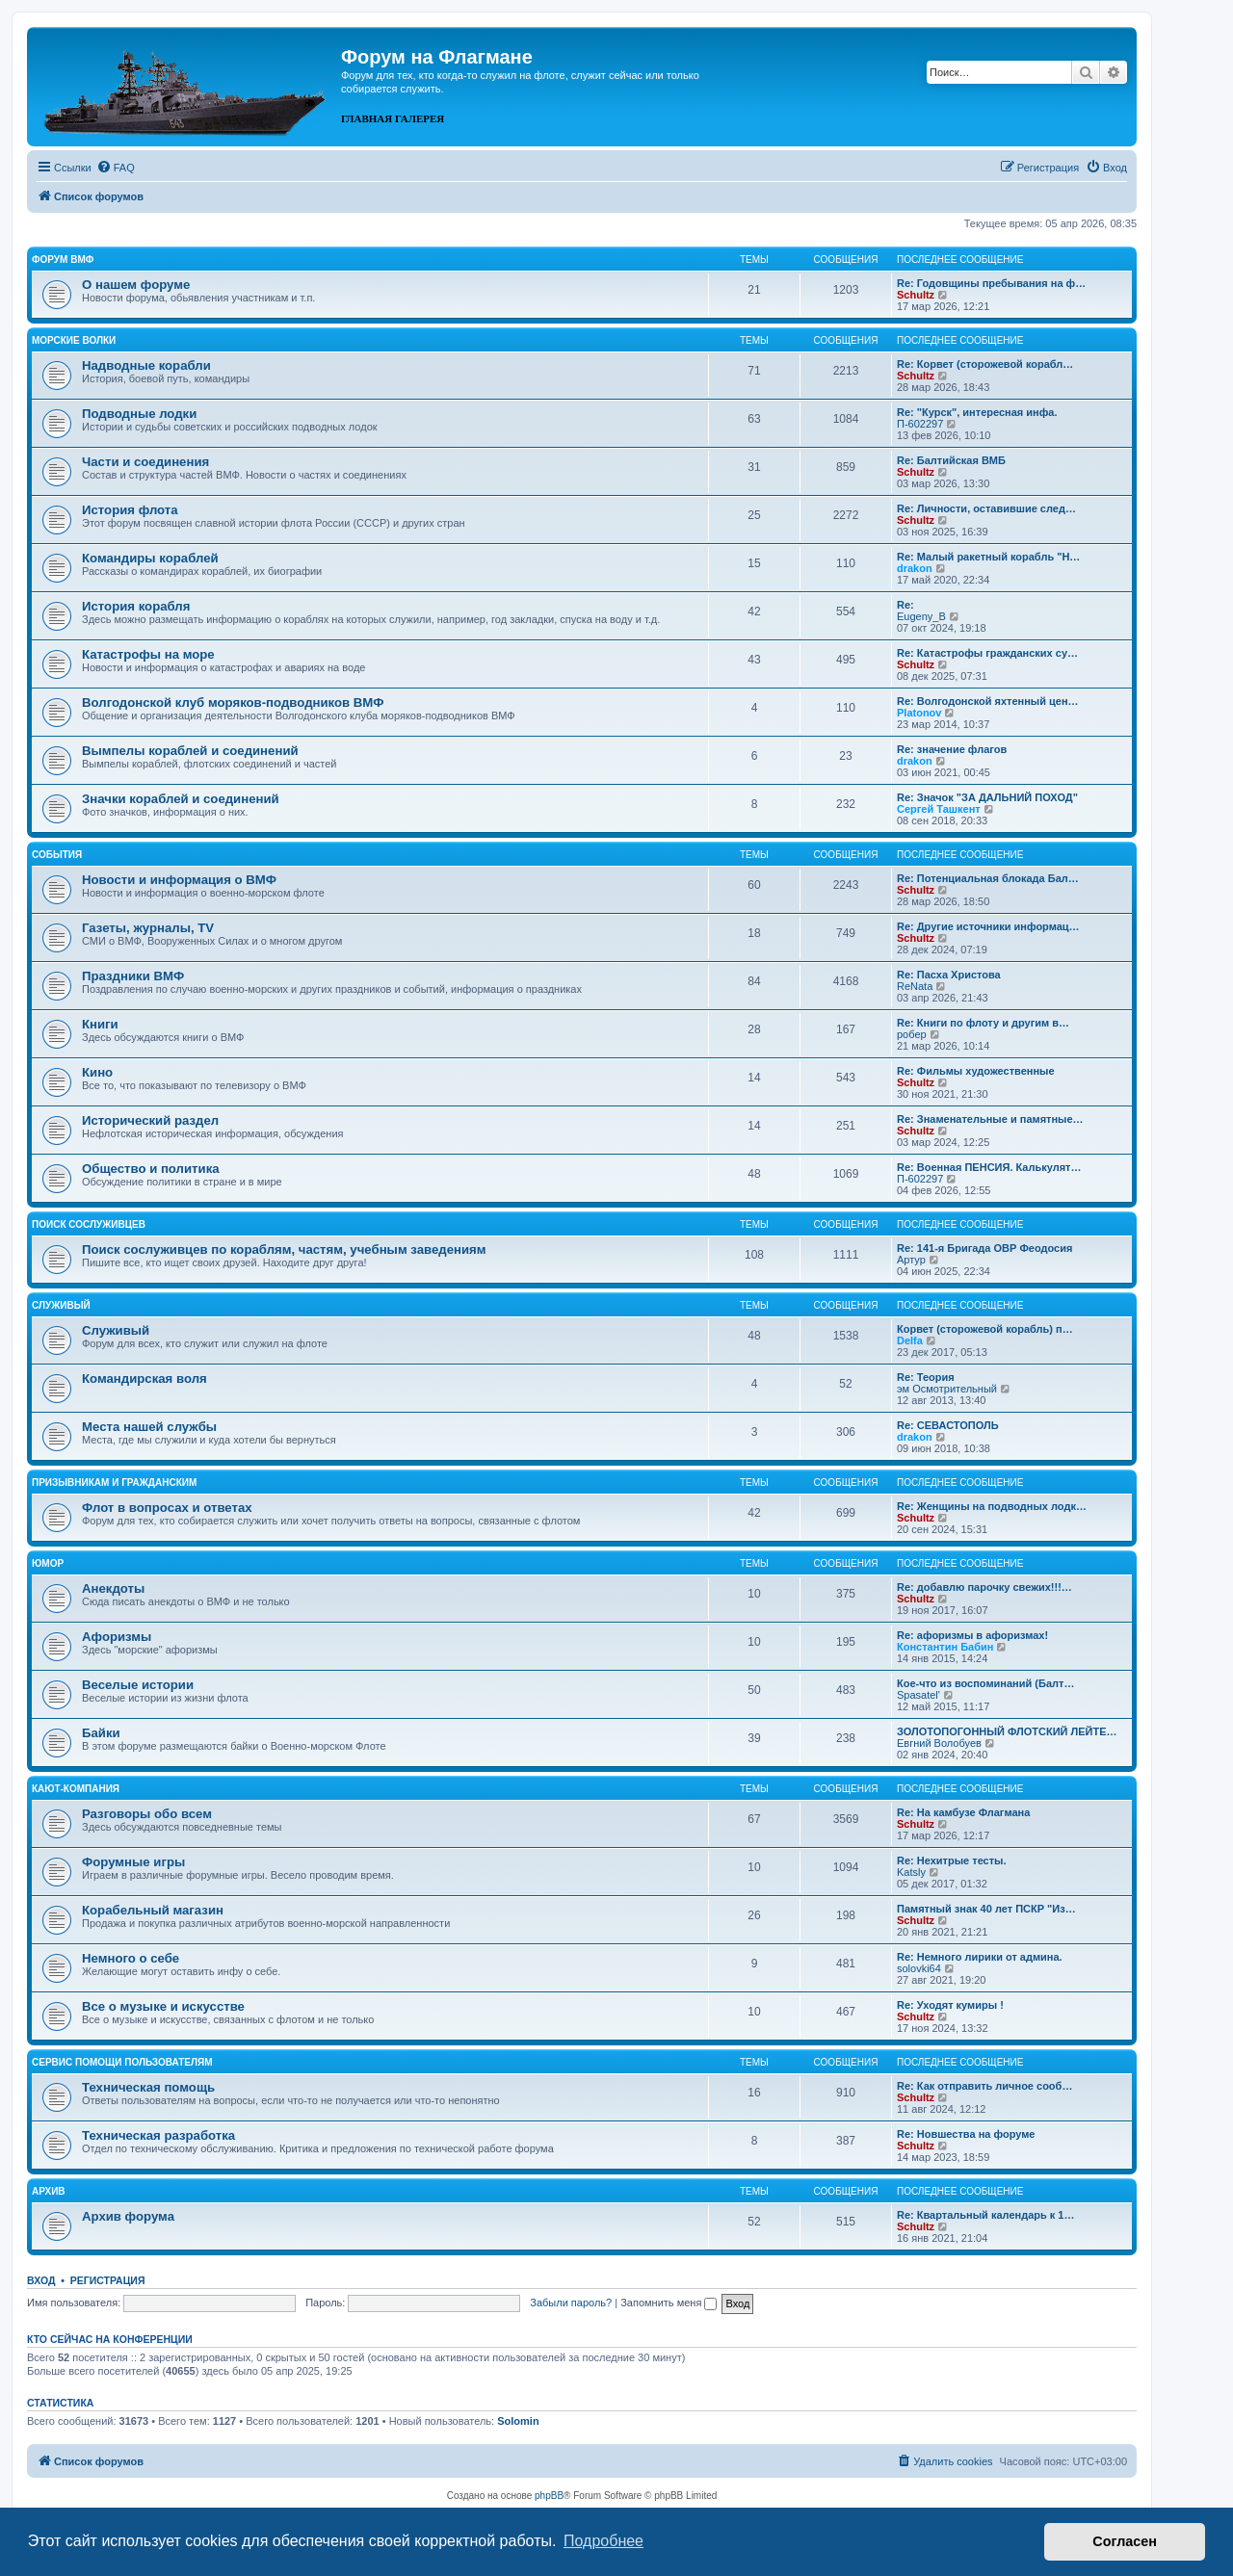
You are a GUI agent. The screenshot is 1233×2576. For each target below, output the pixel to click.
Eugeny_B (921, 616)
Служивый (61, 1305)
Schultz (915, 294)
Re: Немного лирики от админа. (979, 1957)
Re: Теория (926, 1377)
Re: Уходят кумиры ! (950, 2005)
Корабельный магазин (152, 1910)
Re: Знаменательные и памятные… (990, 1119)
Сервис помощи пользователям (122, 2062)
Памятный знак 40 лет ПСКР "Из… (986, 1908)
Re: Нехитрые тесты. (952, 1860)
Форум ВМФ (62, 259)
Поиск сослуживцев (88, 1224)
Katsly (911, 1872)
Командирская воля (144, 1378)
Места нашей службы (149, 1426)
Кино (97, 1072)
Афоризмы (116, 1636)
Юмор (48, 1563)
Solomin (517, 2421)
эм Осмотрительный (947, 1388)
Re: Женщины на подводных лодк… (992, 1506)
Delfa (910, 1340)
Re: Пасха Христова (949, 974)
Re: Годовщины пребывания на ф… (991, 283)
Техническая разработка (158, 2135)
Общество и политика (151, 1168)
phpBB (549, 2495)
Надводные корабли (146, 365)
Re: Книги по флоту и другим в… (983, 1022)
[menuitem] (115, 167)
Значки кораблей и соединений (180, 799)
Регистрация (107, 2280)
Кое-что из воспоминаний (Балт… (985, 1683)
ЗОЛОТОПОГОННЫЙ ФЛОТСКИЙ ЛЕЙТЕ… (1007, 1731)
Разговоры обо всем (147, 1814)
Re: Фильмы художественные (976, 1071)
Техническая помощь (148, 2087)
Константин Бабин (945, 1646)
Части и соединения (145, 462)
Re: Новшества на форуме (966, 2134)
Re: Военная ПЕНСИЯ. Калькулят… (989, 1167)
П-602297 (920, 423)
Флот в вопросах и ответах (167, 1507)
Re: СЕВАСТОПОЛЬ (948, 1425)
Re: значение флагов (952, 749)
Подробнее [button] (603, 2541)
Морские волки (74, 340)
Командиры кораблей (150, 558)
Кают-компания (75, 1788)
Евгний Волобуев (939, 1743)
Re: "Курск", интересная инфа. (977, 412)
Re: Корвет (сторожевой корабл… (985, 364)
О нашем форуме (136, 284)
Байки (101, 1733)
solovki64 (919, 1968)
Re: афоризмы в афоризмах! (972, 1635)
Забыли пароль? (571, 2302)
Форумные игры (133, 1862)
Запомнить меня (668, 2302)
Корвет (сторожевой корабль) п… (985, 1329)
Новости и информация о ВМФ (179, 879)
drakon (914, 568)
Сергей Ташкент (939, 809)
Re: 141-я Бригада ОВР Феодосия (984, 1248)
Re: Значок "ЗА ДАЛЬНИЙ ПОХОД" (987, 797)
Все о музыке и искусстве (163, 2006)
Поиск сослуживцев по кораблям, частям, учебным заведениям (284, 1249)
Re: (905, 605)
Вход (41, 2280)
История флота (130, 510)
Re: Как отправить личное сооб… (984, 2086)
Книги (100, 1024)
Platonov (919, 712)
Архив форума (128, 2216)
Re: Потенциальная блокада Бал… (988, 878)
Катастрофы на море (148, 654)
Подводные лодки (139, 413)
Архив (49, 2191)
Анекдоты (113, 1588)
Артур (911, 1259)
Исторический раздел (150, 1120)
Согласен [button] (1124, 2541)
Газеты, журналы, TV (148, 928)
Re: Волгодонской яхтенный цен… (988, 701)
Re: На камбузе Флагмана (963, 1812)
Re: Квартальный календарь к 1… (985, 2215)
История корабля (136, 606)
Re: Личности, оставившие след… (986, 508)
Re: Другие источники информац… (988, 926)
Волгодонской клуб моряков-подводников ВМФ (233, 702)
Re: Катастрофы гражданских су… (987, 653)
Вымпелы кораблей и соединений (190, 750)
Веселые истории (138, 1685)
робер (912, 1034)
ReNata (914, 986)
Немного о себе (130, 1958)
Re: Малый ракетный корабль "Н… (988, 556)
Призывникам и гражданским (114, 1482)
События (57, 854)
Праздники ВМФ (133, 976)
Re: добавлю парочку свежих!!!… (984, 1587)
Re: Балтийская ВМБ (951, 460)
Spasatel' (918, 1695)
